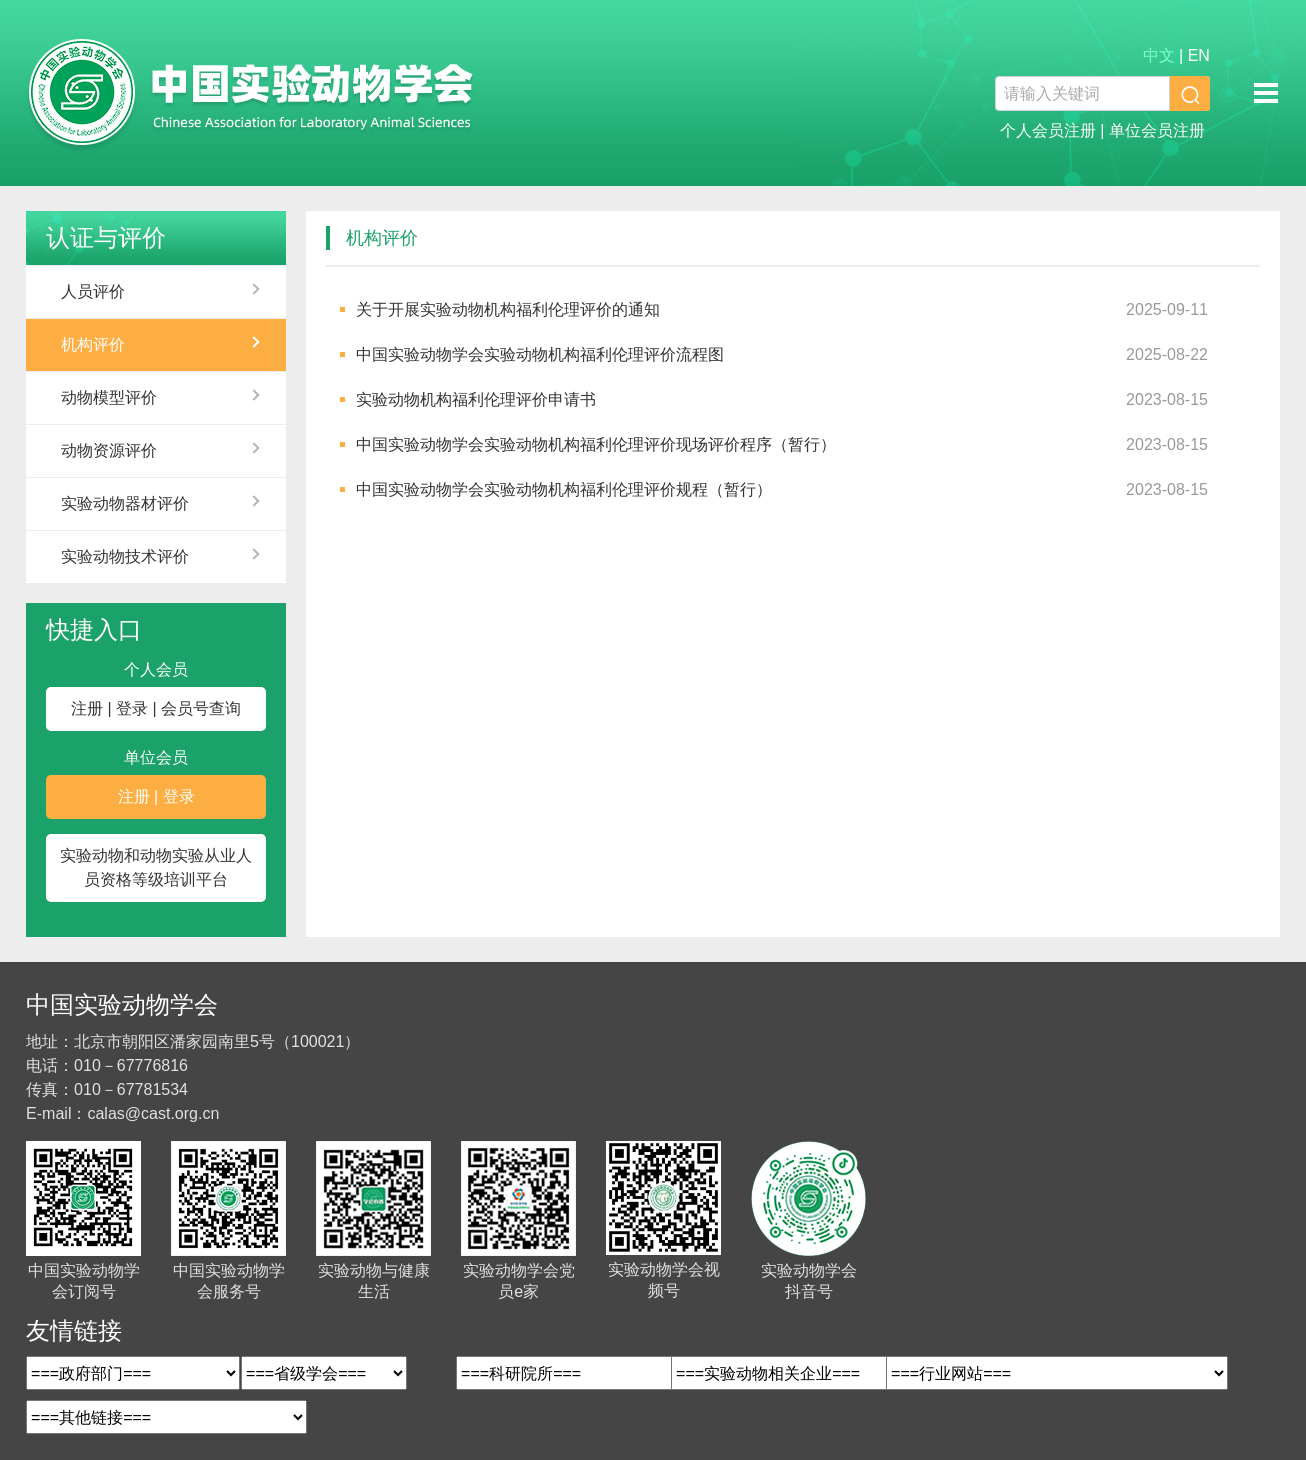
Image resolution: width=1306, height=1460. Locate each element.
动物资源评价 (109, 450)
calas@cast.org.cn (153, 1113)
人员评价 (93, 291)
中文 (1159, 55)
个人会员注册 (1048, 130)
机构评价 (93, 344)
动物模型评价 (109, 397)
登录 (132, 708)
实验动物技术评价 (125, 556)
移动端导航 (1266, 93)
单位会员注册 (1157, 130)
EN (1199, 55)
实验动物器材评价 (125, 503)
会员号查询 (201, 708)
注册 (87, 708)
